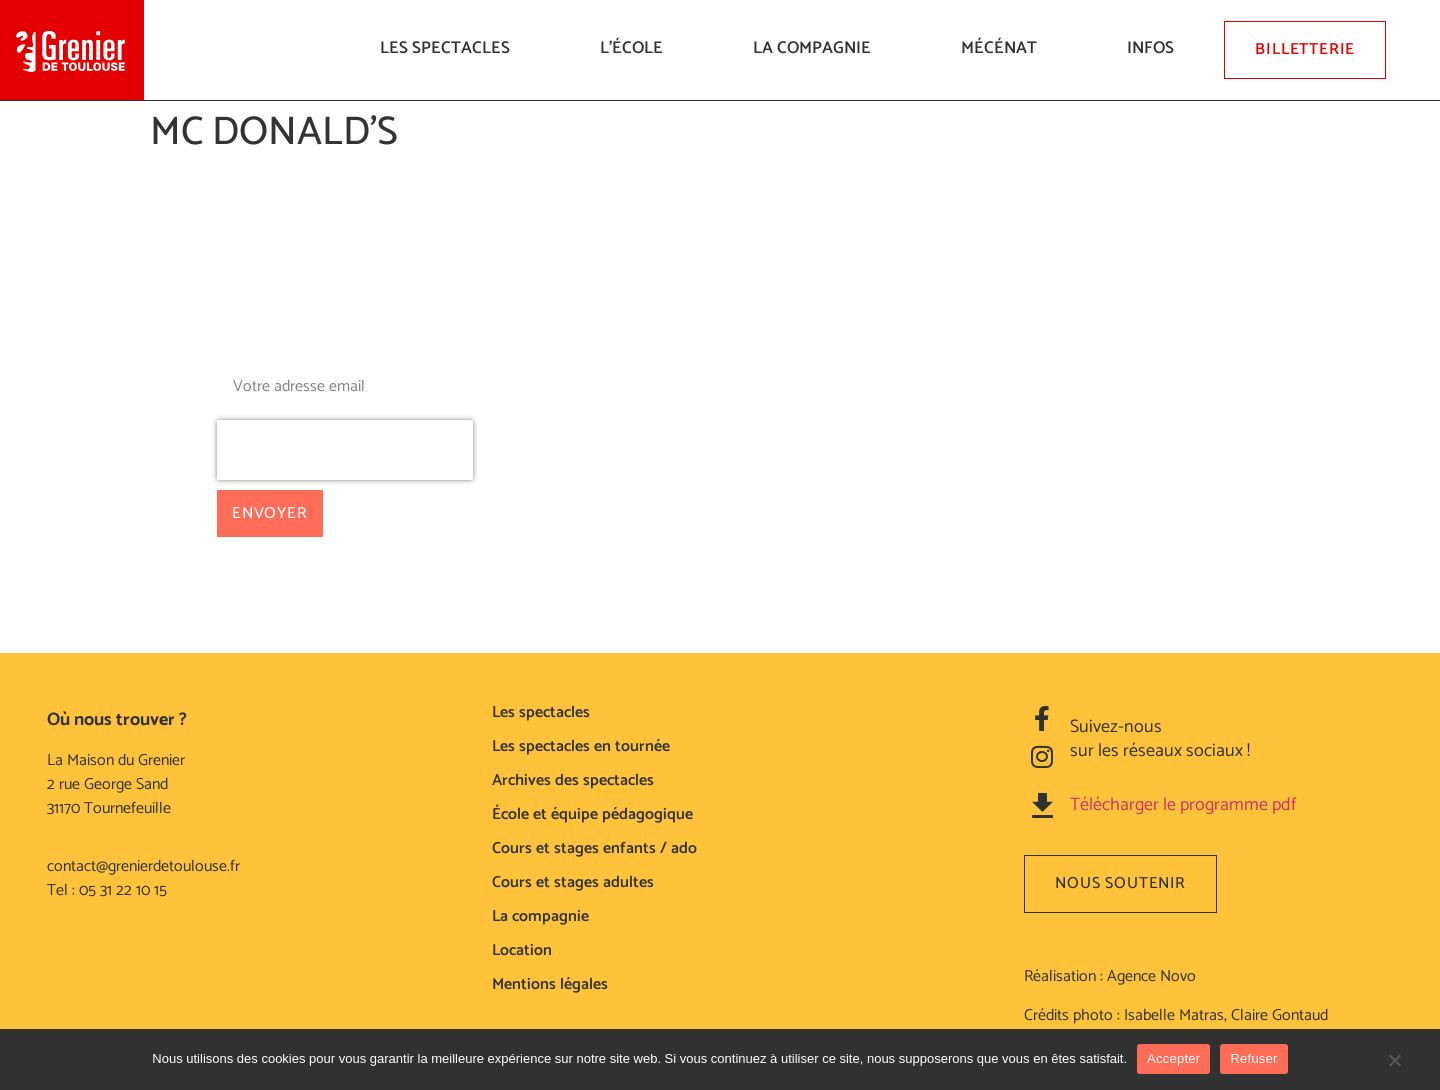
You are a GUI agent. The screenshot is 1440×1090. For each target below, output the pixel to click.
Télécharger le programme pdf (1183, 805)
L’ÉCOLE (636, 48)
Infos (1155, 48)
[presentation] (345, 450)
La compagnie (817, 48)
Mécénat (1004, 48)
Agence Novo (1151, 976)
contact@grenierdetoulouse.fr (143, 866)
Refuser (1253, 1058)
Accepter (1173, 1058)
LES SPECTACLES (450, 48)
